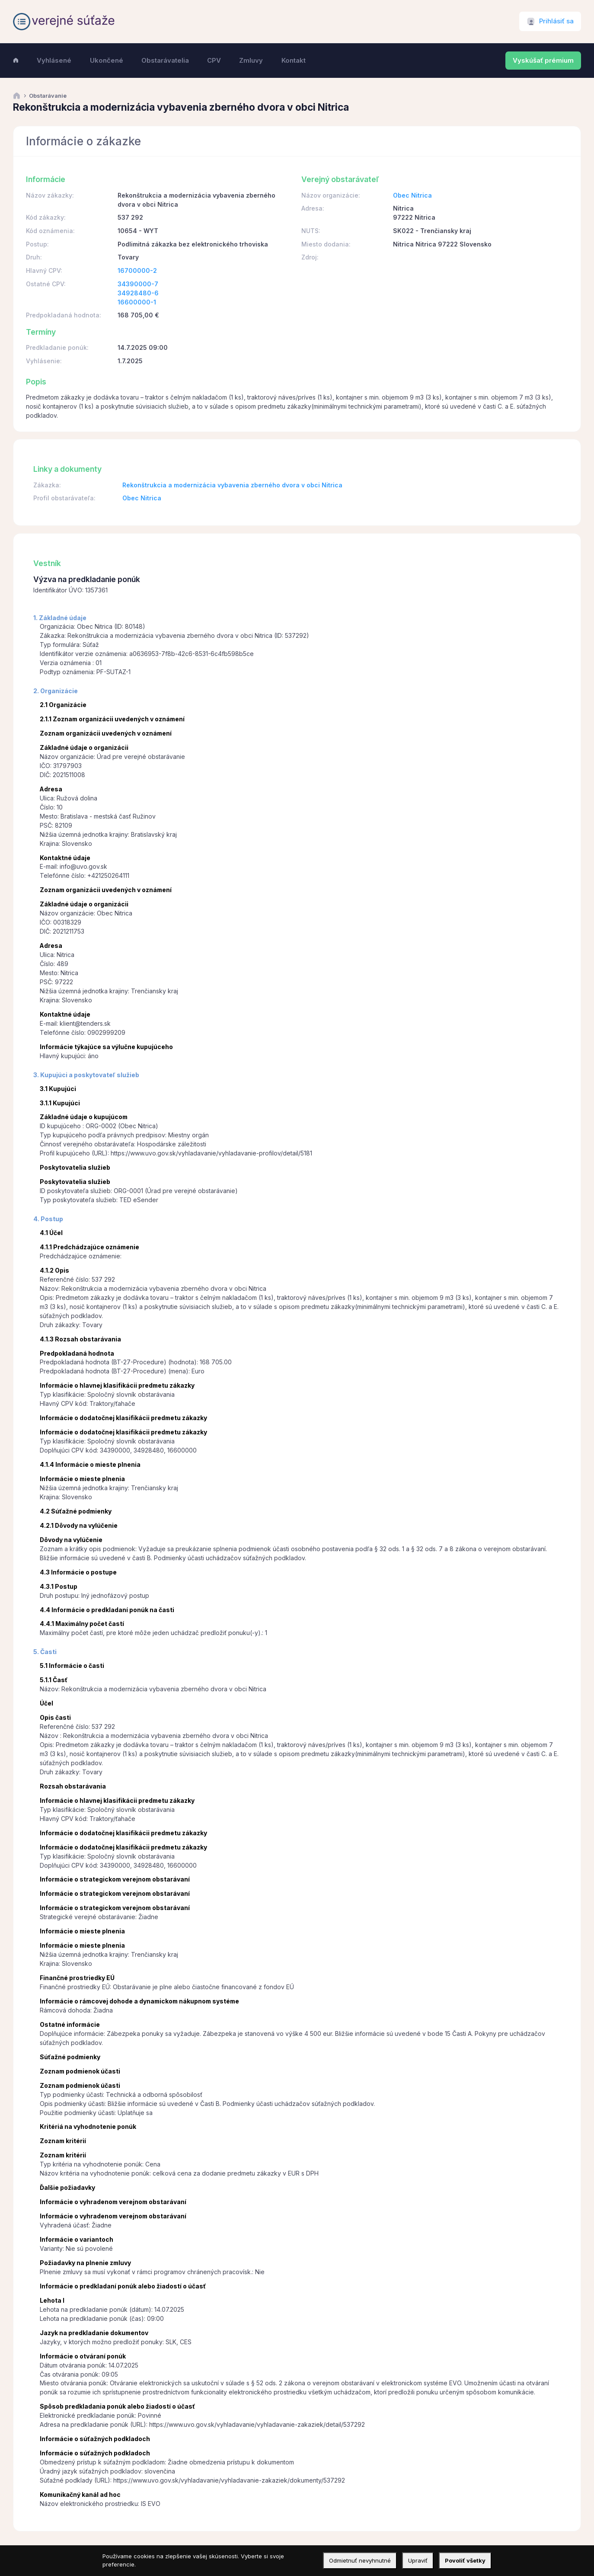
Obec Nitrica (412, 195)
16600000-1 (137, 302)
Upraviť (418, 2560)
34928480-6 (138, 293)
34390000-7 (138, 284)
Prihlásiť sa (556, 21)
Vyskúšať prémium (543, 60)
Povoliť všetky (465, 2560)
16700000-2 (137, 270)
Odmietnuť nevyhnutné (360, 2560)
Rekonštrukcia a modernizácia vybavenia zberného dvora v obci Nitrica (232, 485)
